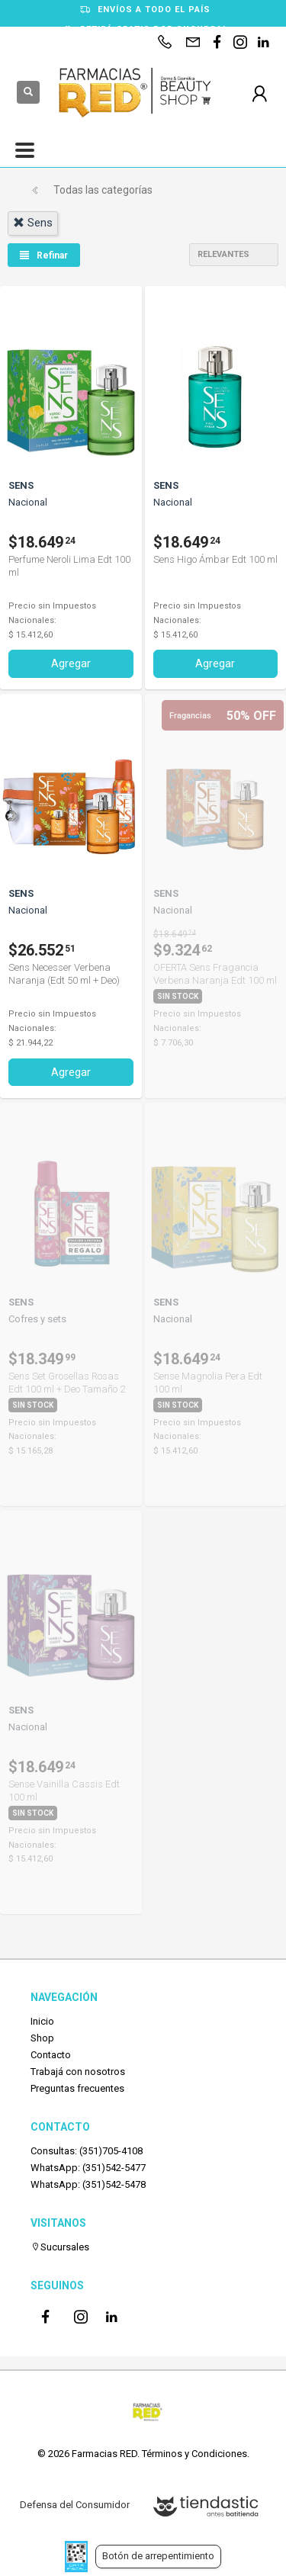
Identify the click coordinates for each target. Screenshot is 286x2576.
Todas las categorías (103, 190)
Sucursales (60, 2247)
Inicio (42, 2021)
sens (33, 223)
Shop (42, 2038)
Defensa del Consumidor (75, 2504)
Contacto (51, 2054)
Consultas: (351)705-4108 (87, 2151)
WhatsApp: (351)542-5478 (88, 2184)
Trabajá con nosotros (78, 2071)
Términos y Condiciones (194, 2453)
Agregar (71, 663)
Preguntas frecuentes (77, 2088)
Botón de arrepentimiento (158, 2556)
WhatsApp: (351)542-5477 (88, 2167)
